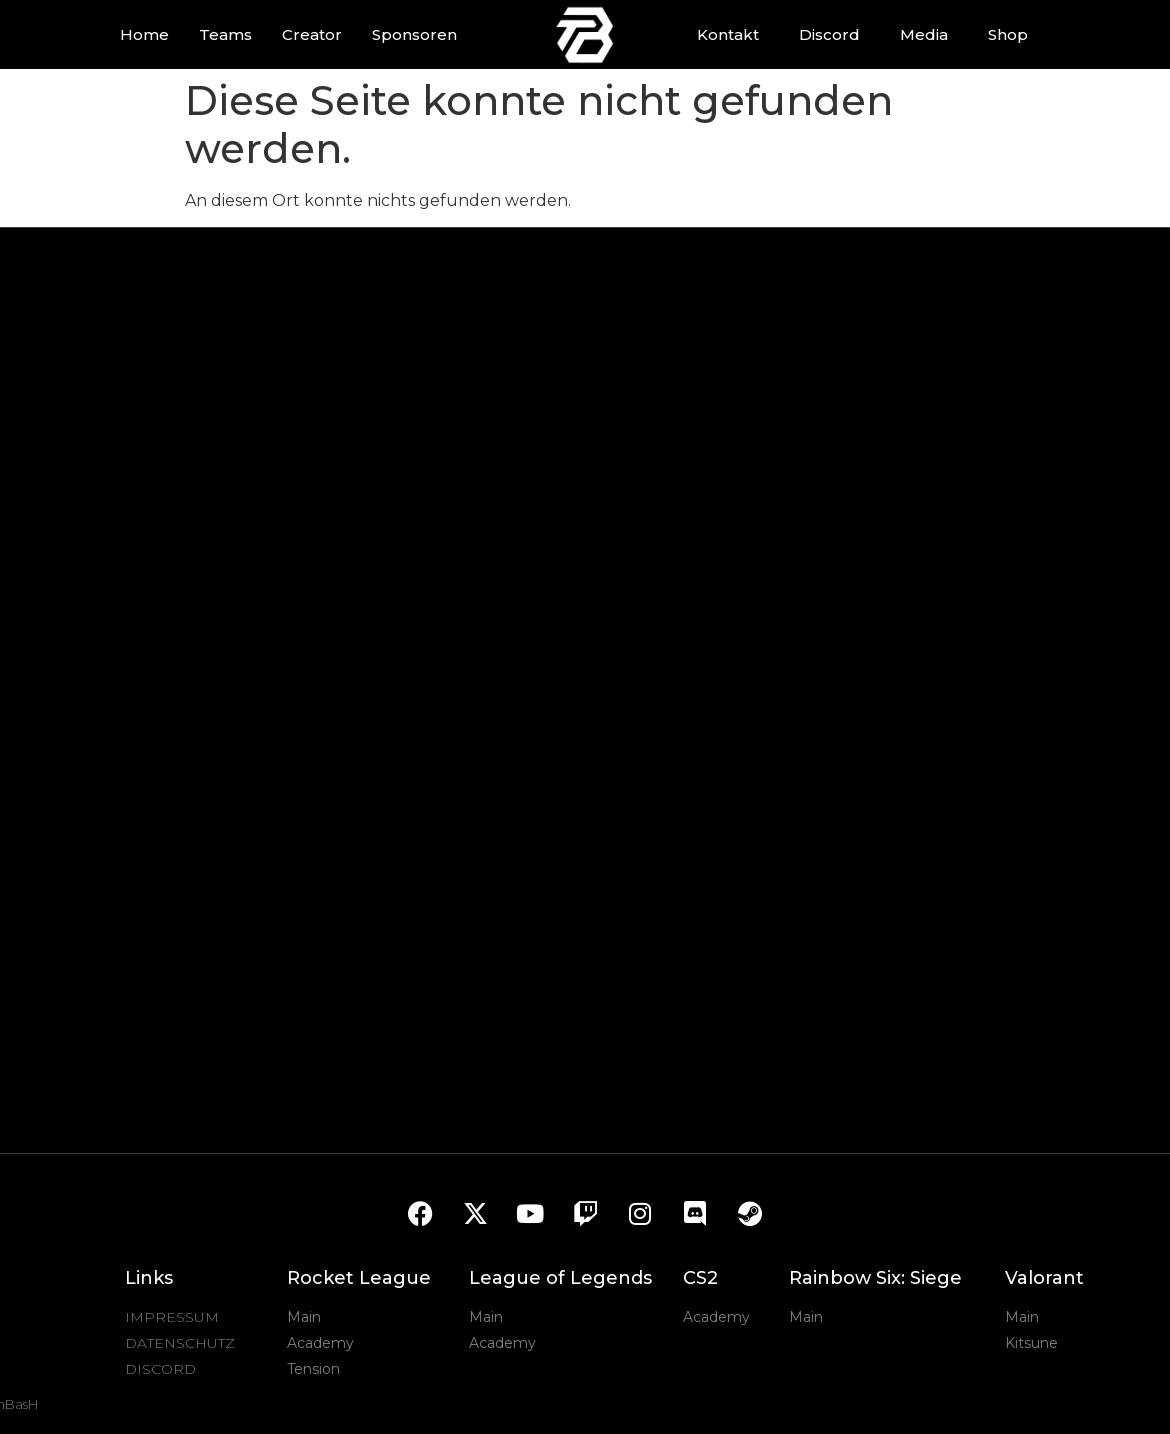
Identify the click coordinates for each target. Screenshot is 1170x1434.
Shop (1008, 34)
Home (144, 34)
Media (924, 34)
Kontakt (728, 34)
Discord (829, 34)
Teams (225, 34)
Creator (312, 34)
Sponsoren (414, 34)
